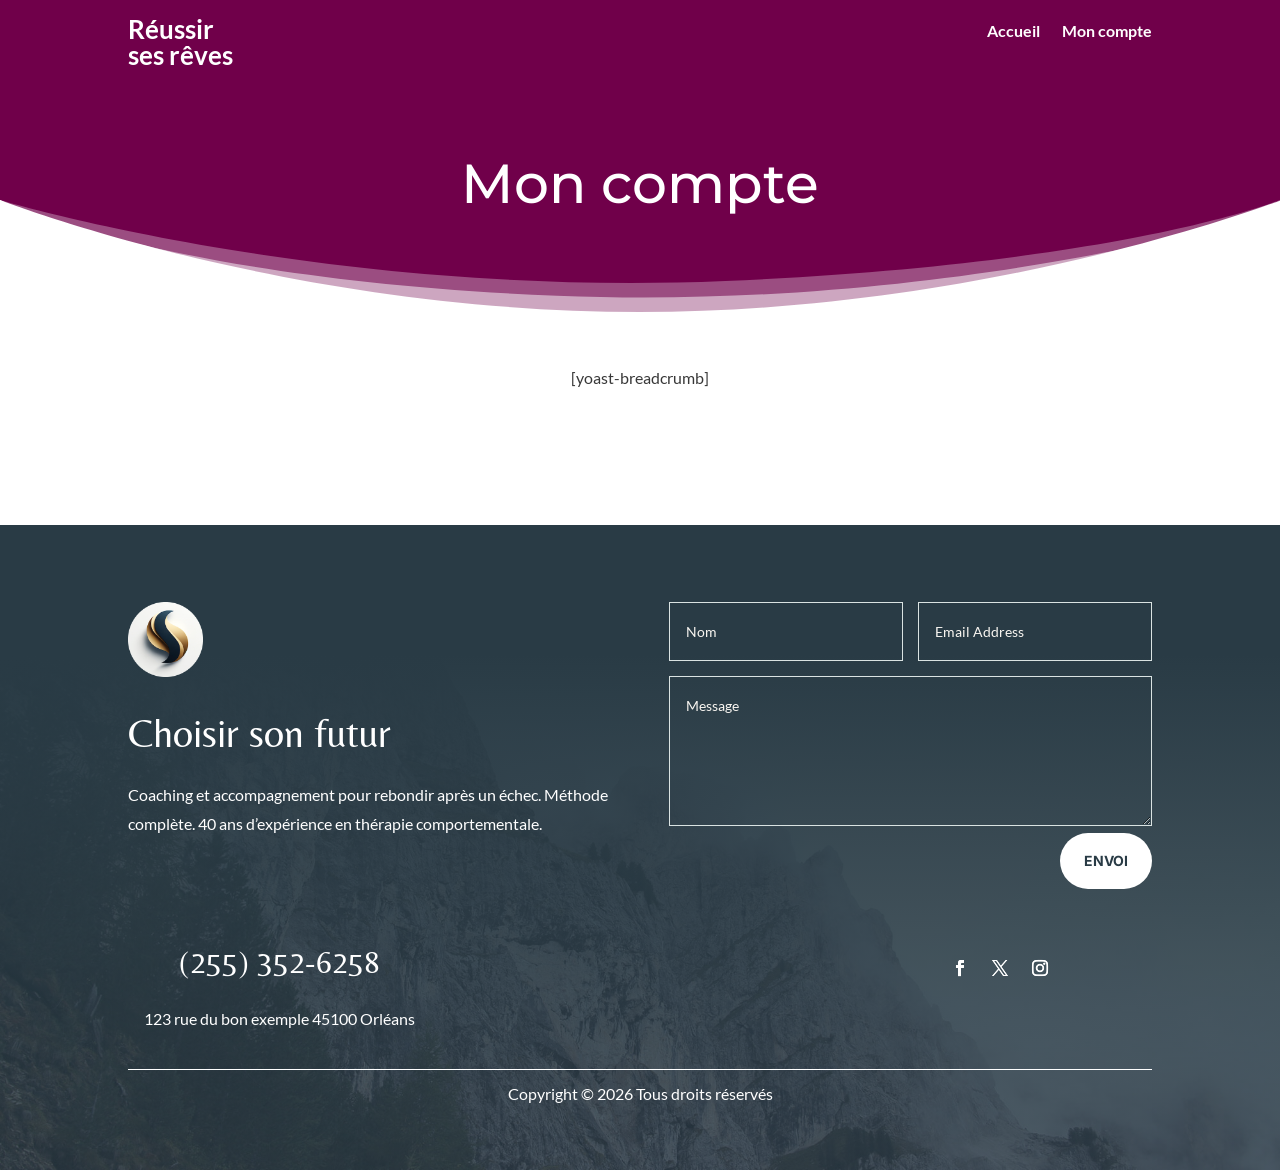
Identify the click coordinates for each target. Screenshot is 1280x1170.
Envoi (1106, 860)
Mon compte (1107, 32)
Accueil (1013, 32)
